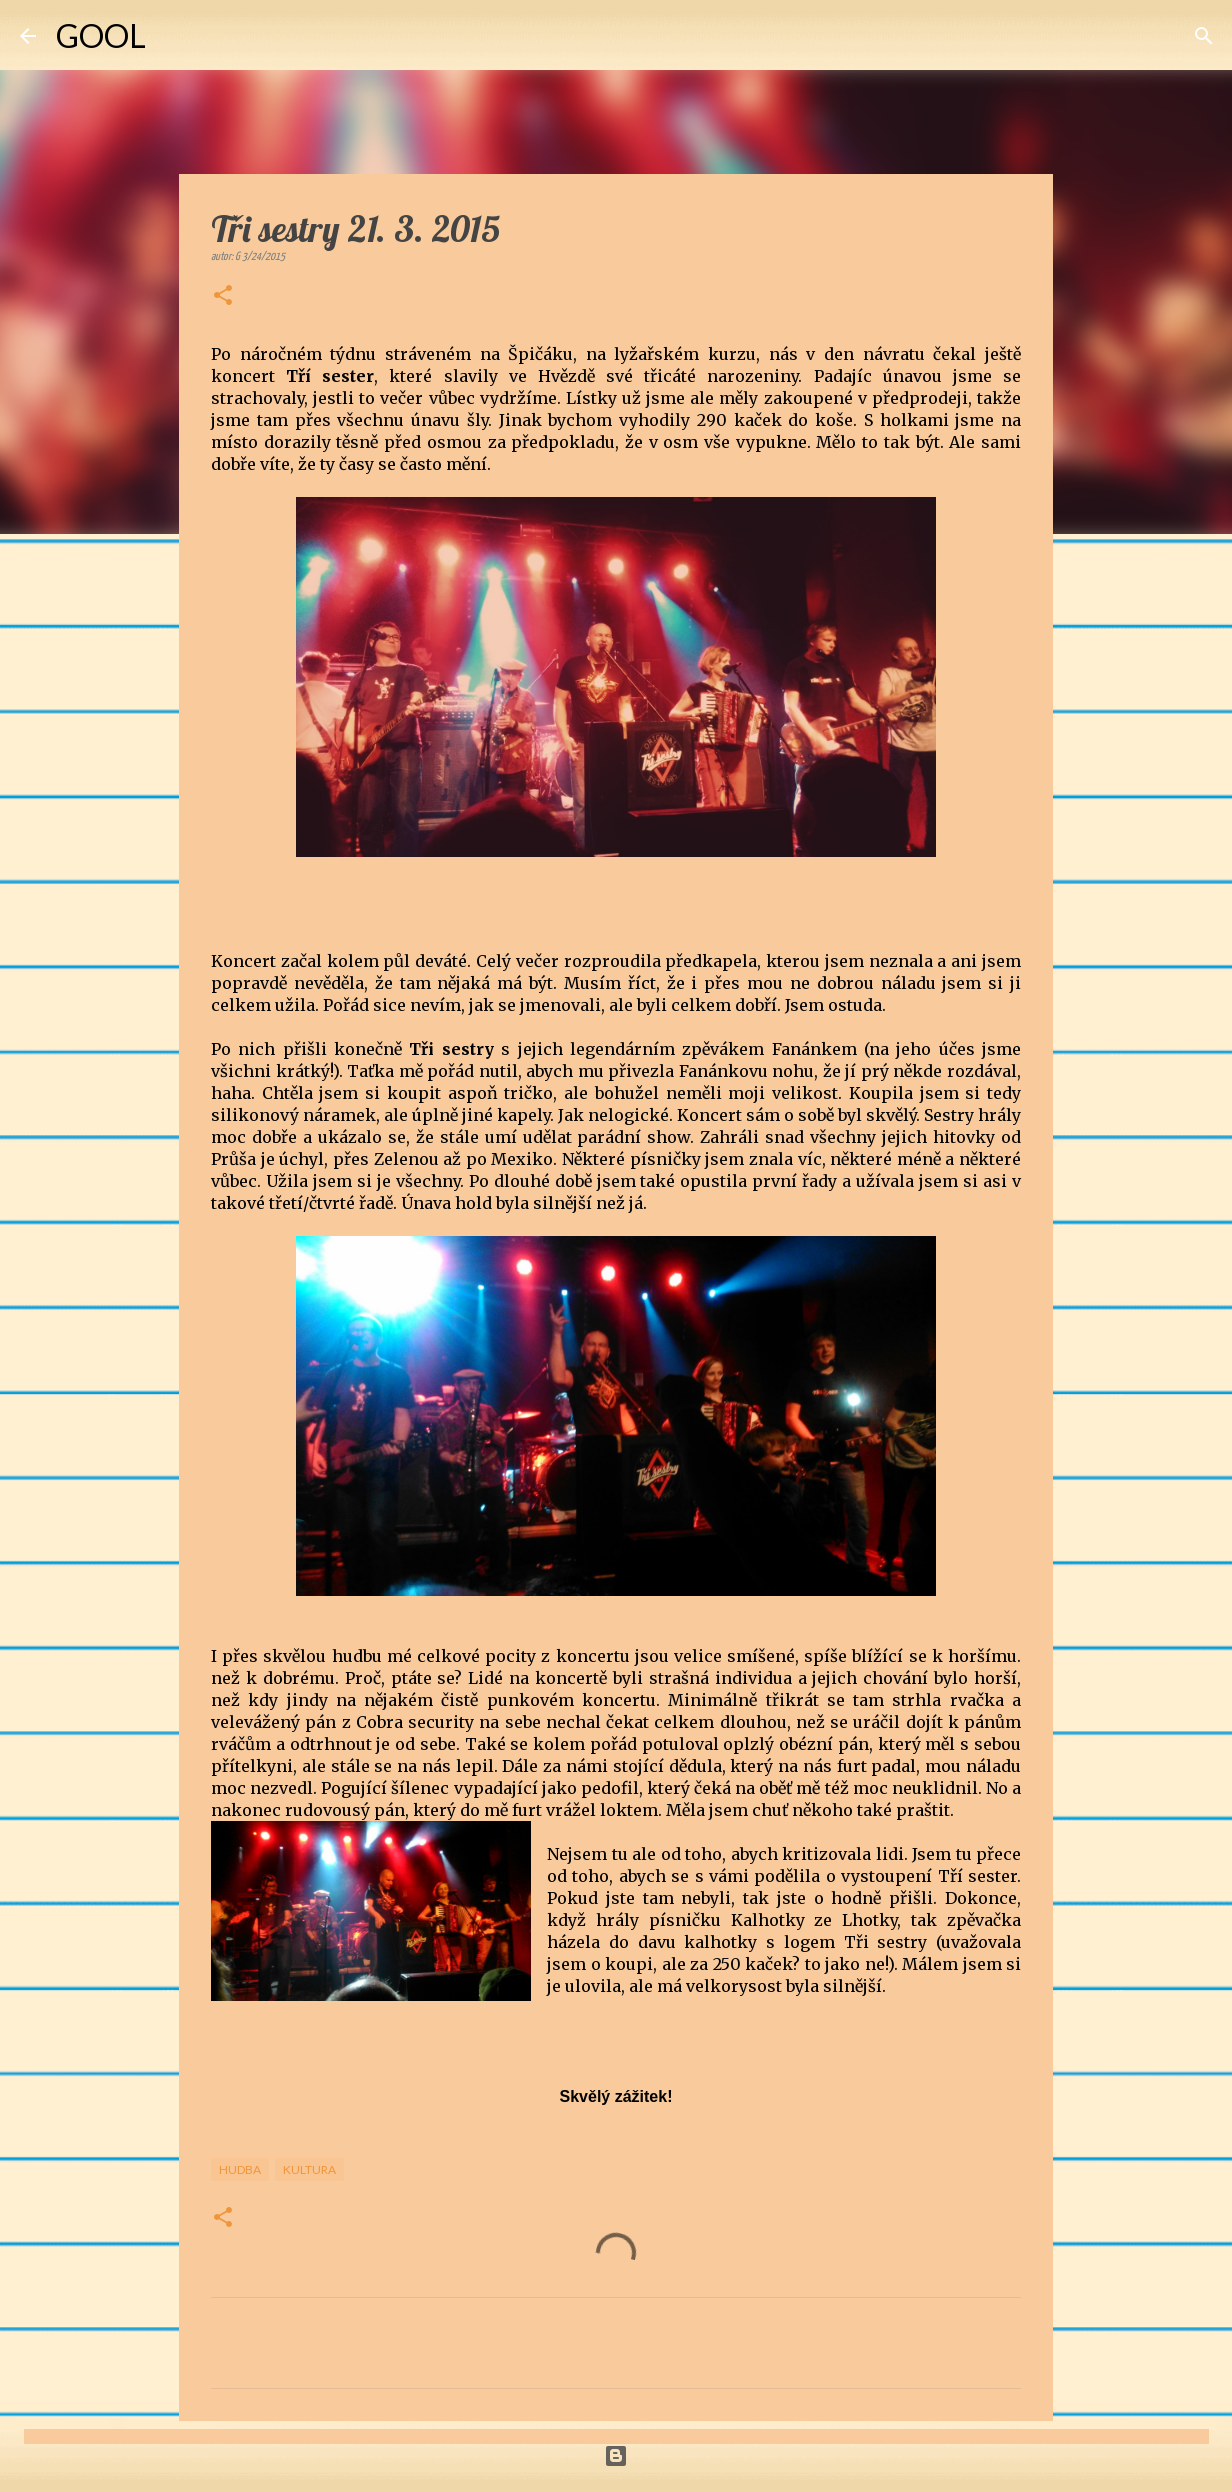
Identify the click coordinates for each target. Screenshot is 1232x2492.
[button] (223, 297)
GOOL (101, 35)
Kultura (309, 2169)
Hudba (240, 2169)
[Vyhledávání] (174, 36)
